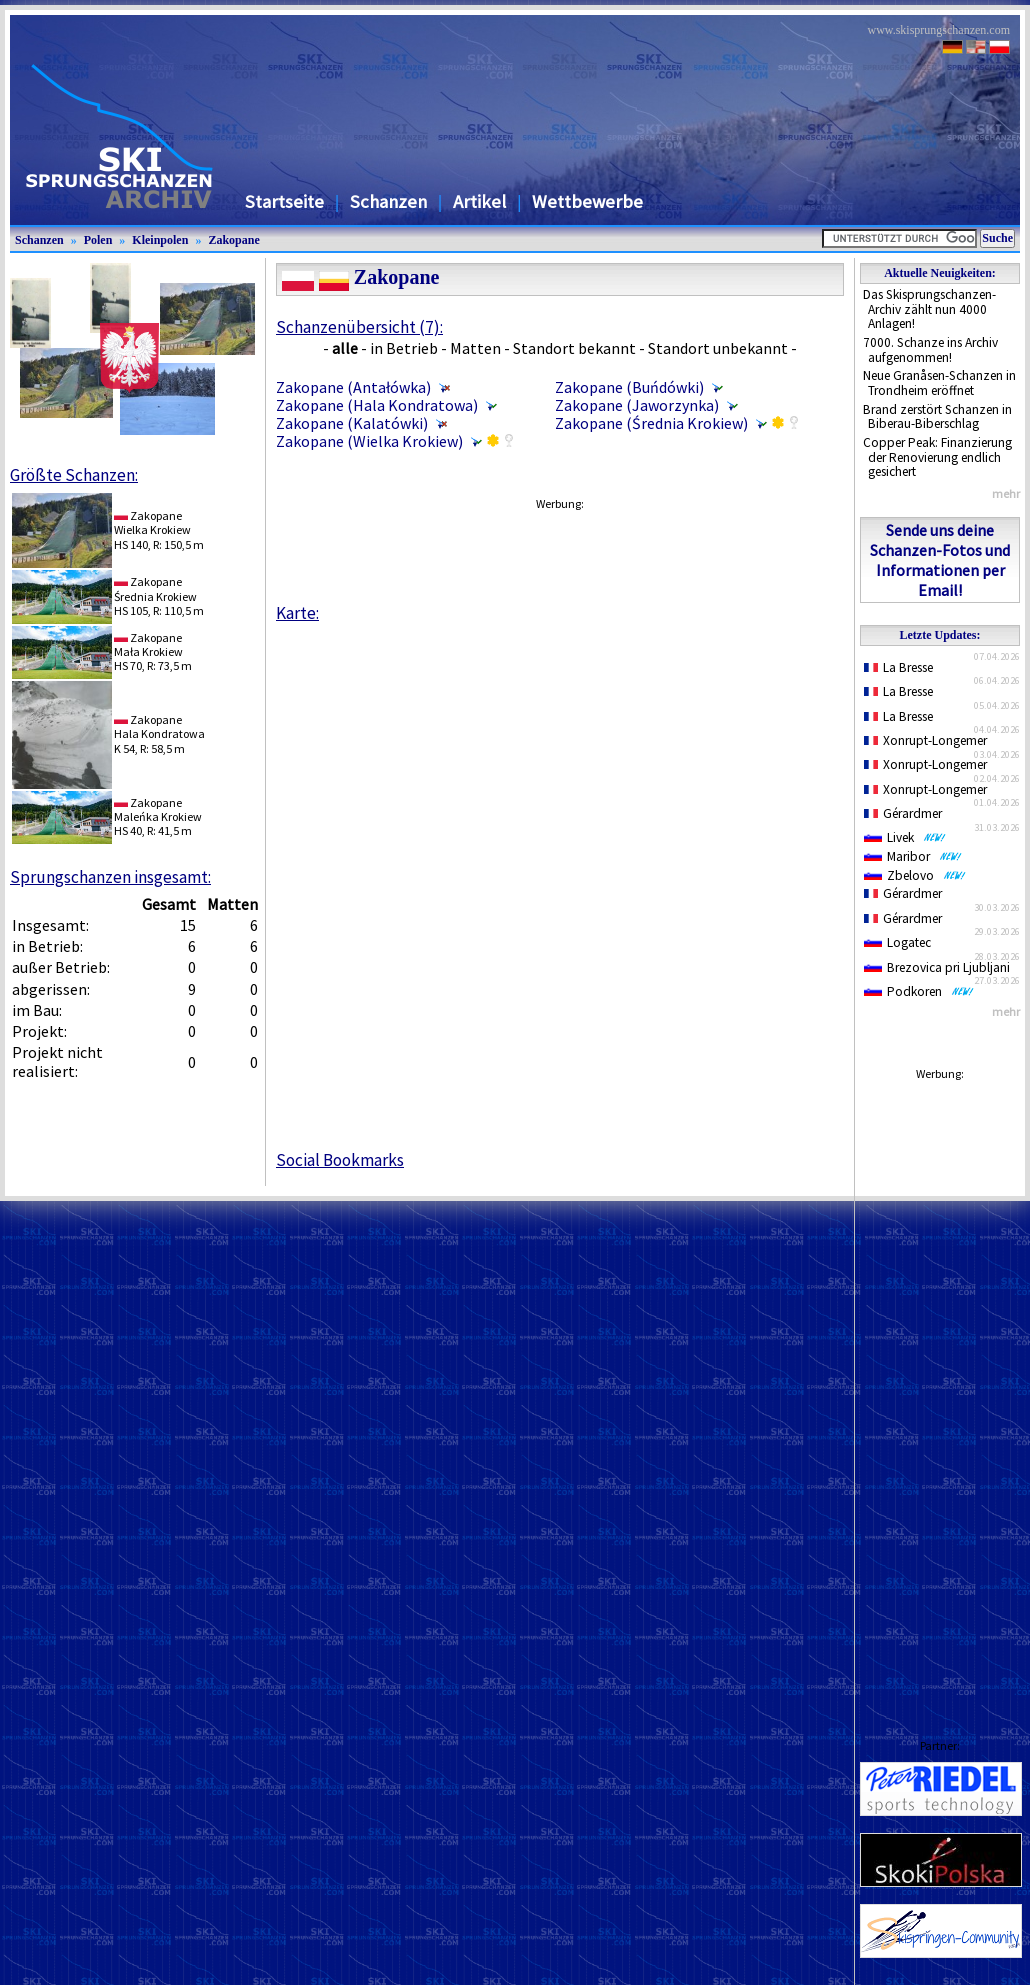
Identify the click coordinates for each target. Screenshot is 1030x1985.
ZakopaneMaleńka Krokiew (158, 809)
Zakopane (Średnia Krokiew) (651, 423)
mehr (1006, 493)
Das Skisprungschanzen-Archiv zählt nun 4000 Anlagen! (929, 309)
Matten (475, 348)
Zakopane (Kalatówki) (352, 423)
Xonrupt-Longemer (925, 740)
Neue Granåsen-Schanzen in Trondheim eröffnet (939, 383)
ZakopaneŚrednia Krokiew (155, 588)
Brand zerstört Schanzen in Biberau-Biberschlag (937, 417)
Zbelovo (915, 875)
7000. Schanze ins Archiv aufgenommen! (930, 350)
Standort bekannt (574, 348)
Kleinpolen (160, 240)
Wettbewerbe (587, 201)
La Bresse (898, 667)
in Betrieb (404, 348)
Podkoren (919, 991)
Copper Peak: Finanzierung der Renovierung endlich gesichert (937, 457)
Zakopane (233, 240)
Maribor (913, 856)
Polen (98, 240)
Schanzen (388, 201)
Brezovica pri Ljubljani (937, 967)
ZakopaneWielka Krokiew (152, 522)
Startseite (284, 201)
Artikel (479, 201)
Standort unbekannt (718, 348)
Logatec (897, 942)
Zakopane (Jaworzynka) (637, 405)
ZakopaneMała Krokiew (148, 644)
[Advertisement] (940, 1390)
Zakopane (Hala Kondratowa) (377, 405)
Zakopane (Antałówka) (353, 387)
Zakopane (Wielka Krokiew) (369, 441)
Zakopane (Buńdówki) (629, 387)
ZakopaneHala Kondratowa (159, 726)
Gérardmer (903, 813)
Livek (905, 837)
